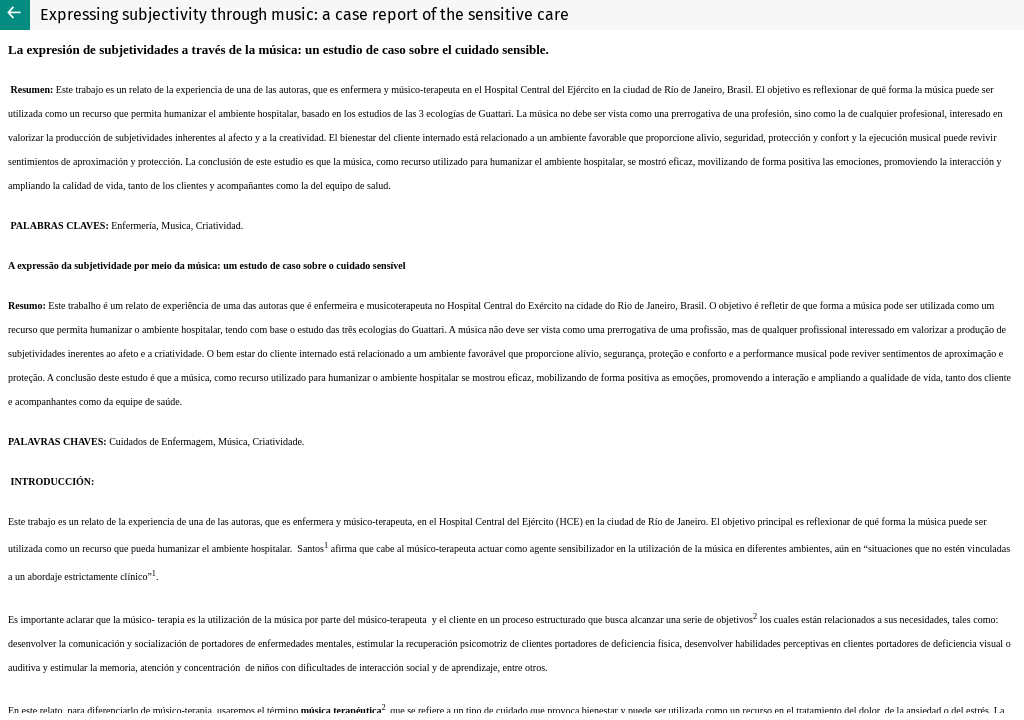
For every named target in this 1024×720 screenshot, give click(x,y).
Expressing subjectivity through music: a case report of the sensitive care (304, 14)
